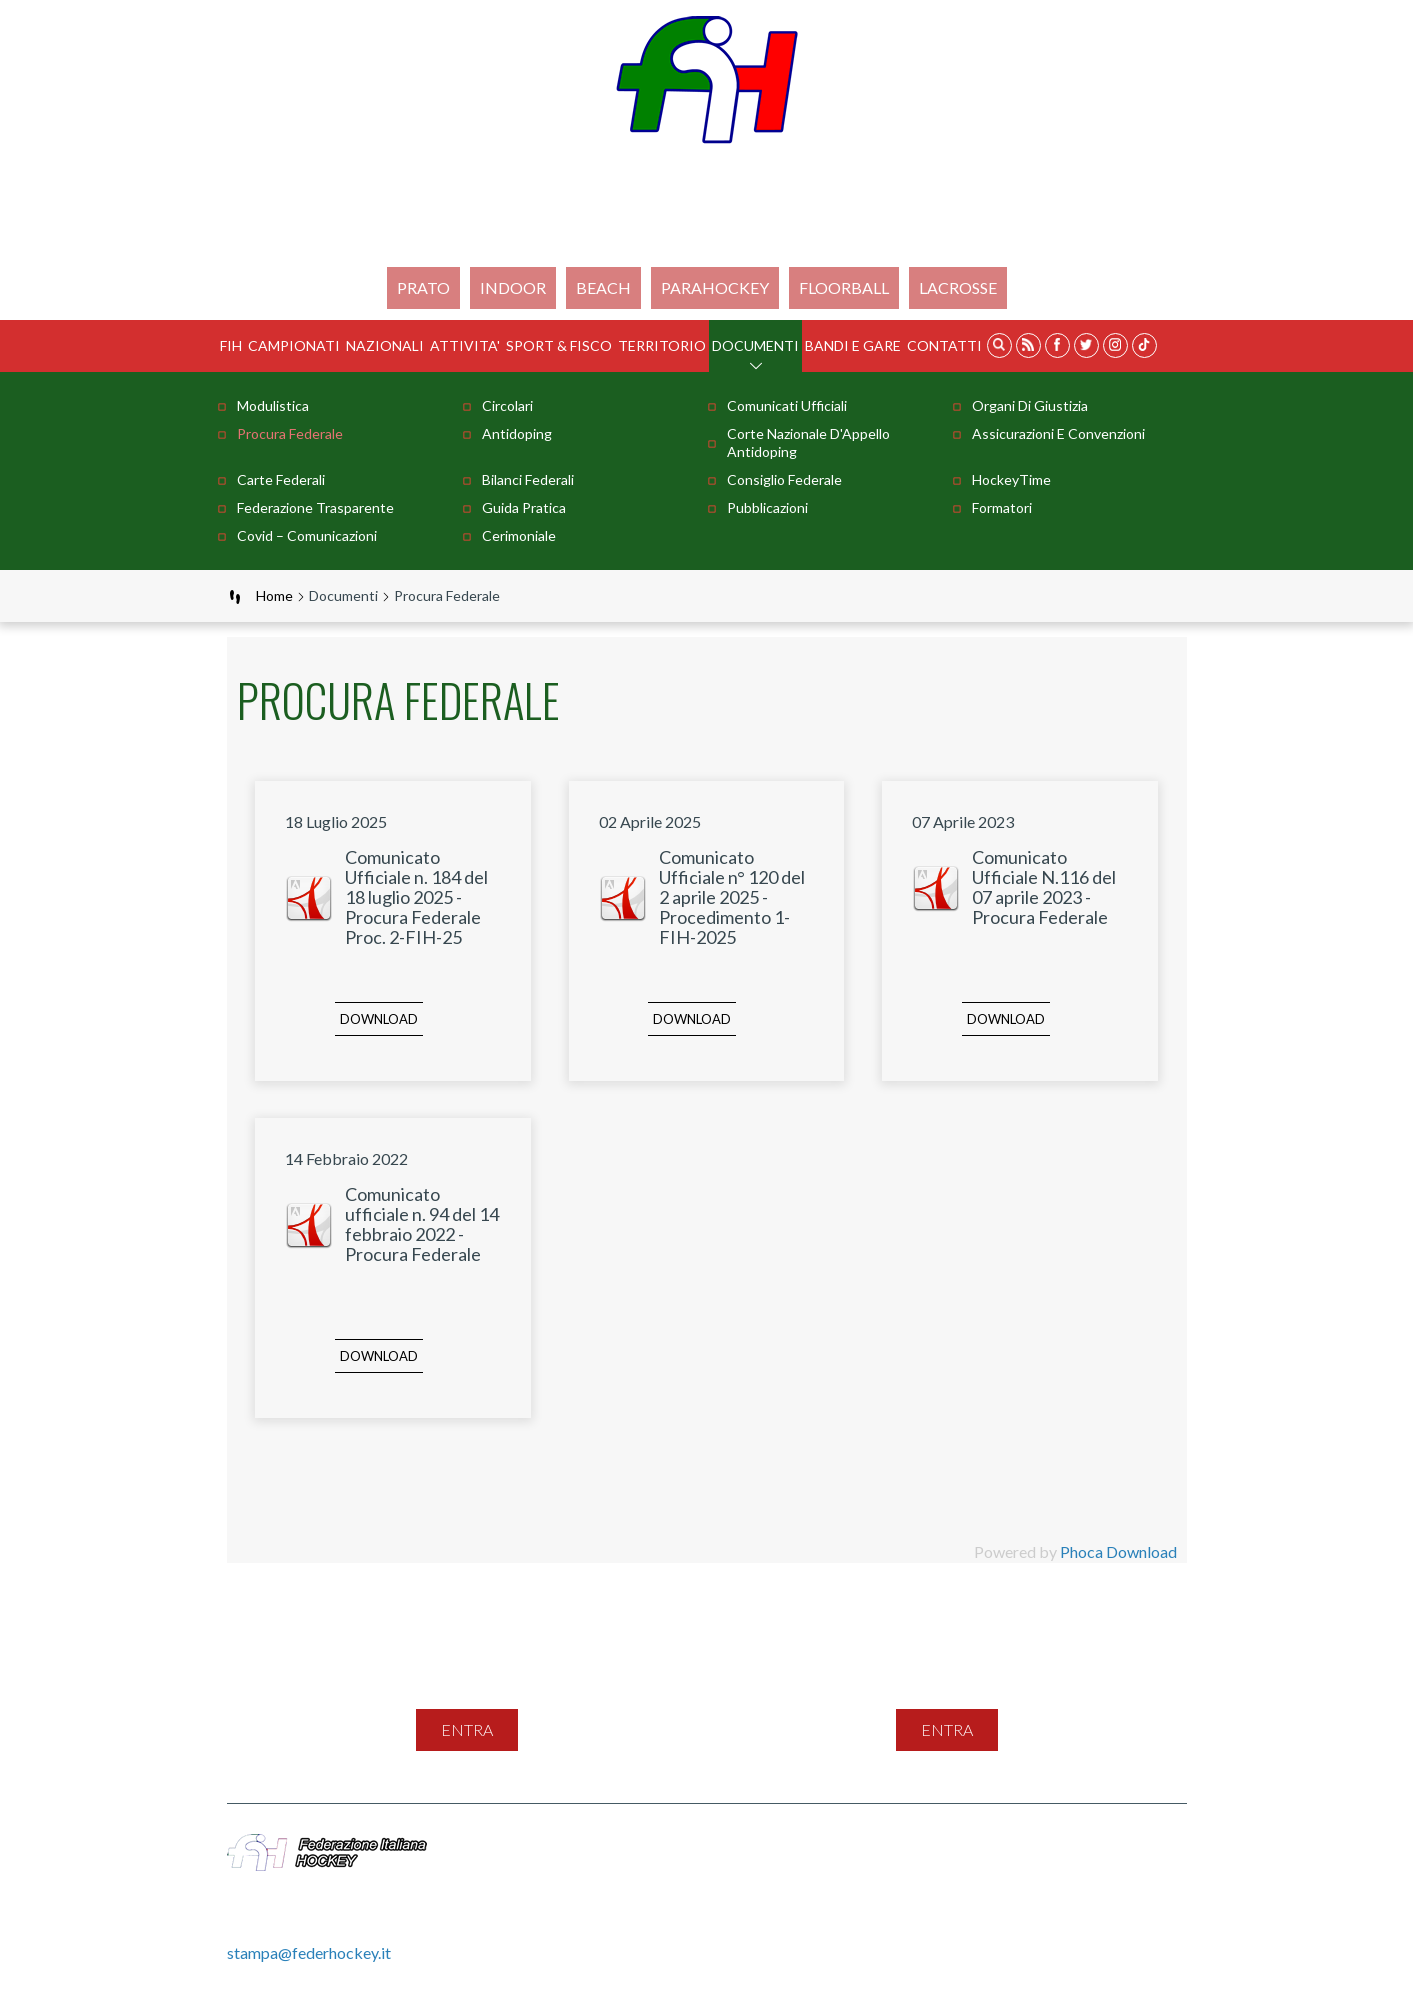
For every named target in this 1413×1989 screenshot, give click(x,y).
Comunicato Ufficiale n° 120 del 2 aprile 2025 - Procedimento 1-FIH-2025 (732, 897)
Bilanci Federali (528, 479)
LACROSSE (958, 287)
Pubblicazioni (767, 507)
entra (467, 1729)
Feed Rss (862, 1844)
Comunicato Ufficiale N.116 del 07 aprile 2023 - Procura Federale (1044, 887)
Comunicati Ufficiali (787, 405)
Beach (603, 287)
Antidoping (517, 433)
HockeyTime (1011, 479)
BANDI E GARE (853, 345)
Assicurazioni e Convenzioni (1058, 433)
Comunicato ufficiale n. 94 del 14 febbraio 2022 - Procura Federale (422, 1224)
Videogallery (675, 1866)
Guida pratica (524, 507)
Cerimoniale (519, 535)
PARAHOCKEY (715, 287)
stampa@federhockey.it (309, 1952)
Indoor (513, 287)
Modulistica (273, 405)
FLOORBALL (844, 287)
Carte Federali (281, 479)
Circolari (507, 405)
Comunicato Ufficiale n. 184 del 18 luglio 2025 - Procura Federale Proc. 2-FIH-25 (416, 897)
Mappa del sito (682, 1844)
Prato (423, 287)
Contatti (944, 345)
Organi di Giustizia (1030, 405)
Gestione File (784, 1866)
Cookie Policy (1078, 1844)
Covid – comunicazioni (307, 535)
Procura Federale (290, 433)
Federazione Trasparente (315, 507)
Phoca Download (1118, 1551)
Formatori (1002, 507)
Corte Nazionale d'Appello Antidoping (808, 442)
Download (379, 1019)
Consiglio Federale (784, 479)
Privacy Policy (961, 1844)
